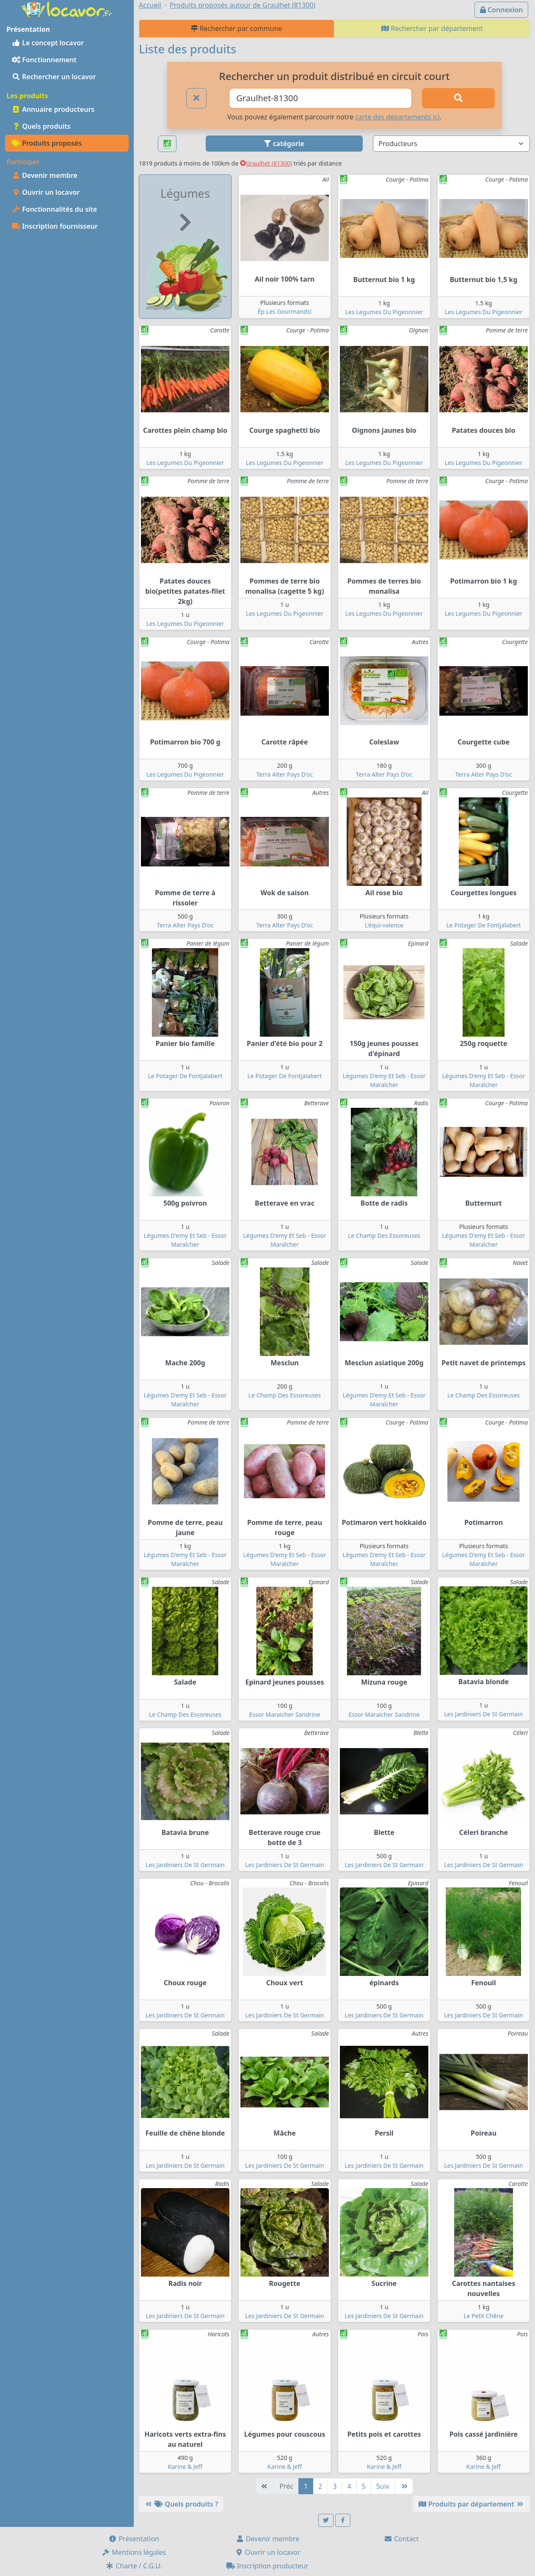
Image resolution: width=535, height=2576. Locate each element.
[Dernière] (403, 2486)
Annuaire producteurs (53, 109)
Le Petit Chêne (483, 2316)
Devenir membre (44, 175)
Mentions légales (134, 2552)
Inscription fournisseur (55, 226)
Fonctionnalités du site (54, 209)
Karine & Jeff (185, 2467)
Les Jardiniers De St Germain (483, 1714)
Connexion (501, 9)
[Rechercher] (458, 98)
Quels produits (41, 126)
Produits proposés (47, 143)
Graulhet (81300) (266, 163)
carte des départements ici (397, 117)
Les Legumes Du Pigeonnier (384, 312)
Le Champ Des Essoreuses (384, 1235)
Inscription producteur (267, 2565)
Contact (401, 2538)
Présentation (133, 2538)
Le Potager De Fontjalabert (483, 925)
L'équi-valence (384, 925)
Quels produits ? (181, 2504)
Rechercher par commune (236, 28)
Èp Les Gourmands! (285, 311)
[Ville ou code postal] (320, 98)
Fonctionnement (44, 59)
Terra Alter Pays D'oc (284, 774)
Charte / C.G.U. (133, 2565)
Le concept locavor (48, 42)
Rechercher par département (432, 28)
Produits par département (471, 2504)
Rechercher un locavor (54, 76)
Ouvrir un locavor (46, 192)
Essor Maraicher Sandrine (284, 1714)
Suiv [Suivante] (382, 2486)
